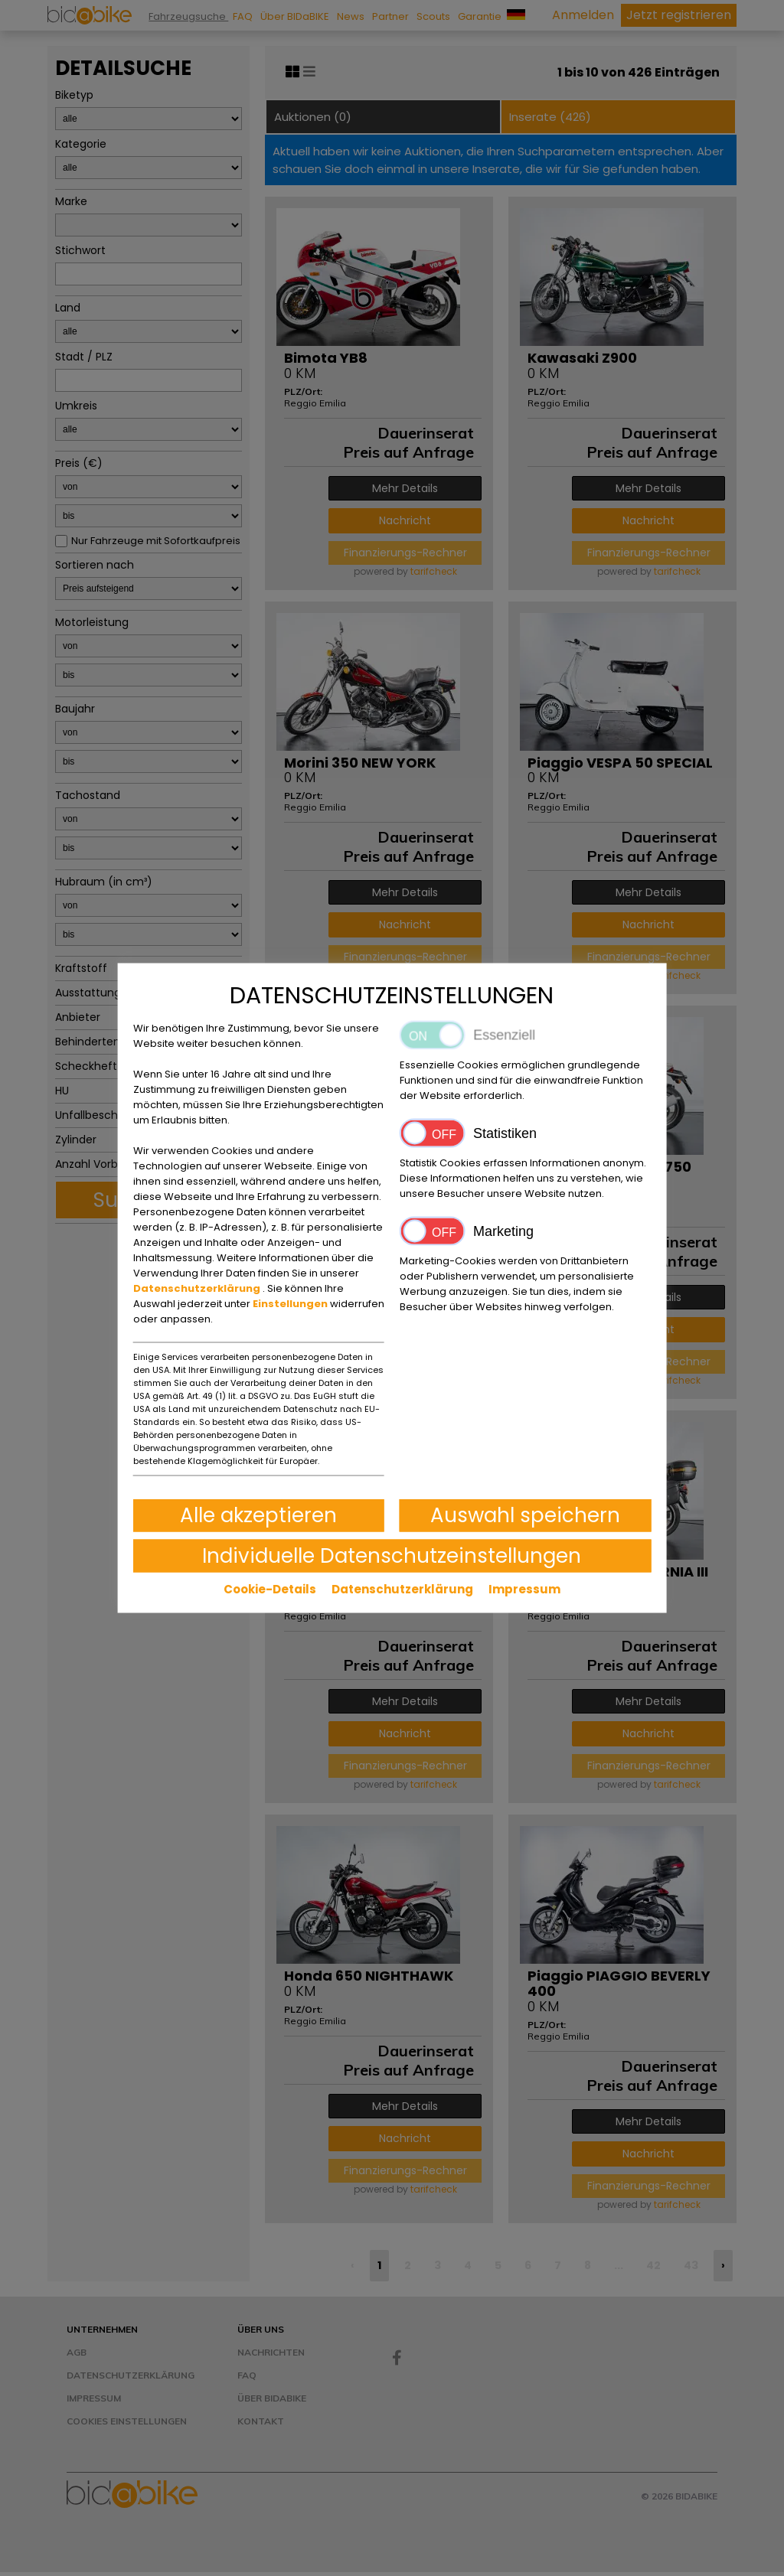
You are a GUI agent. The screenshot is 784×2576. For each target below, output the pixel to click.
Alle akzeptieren (258, 1515)
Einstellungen (291, 1303)
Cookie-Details (270, 1589)
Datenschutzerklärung (198, 1288)
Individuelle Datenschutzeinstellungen (391, 1556)
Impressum (524, 1589)
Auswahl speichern (525, 1515)
